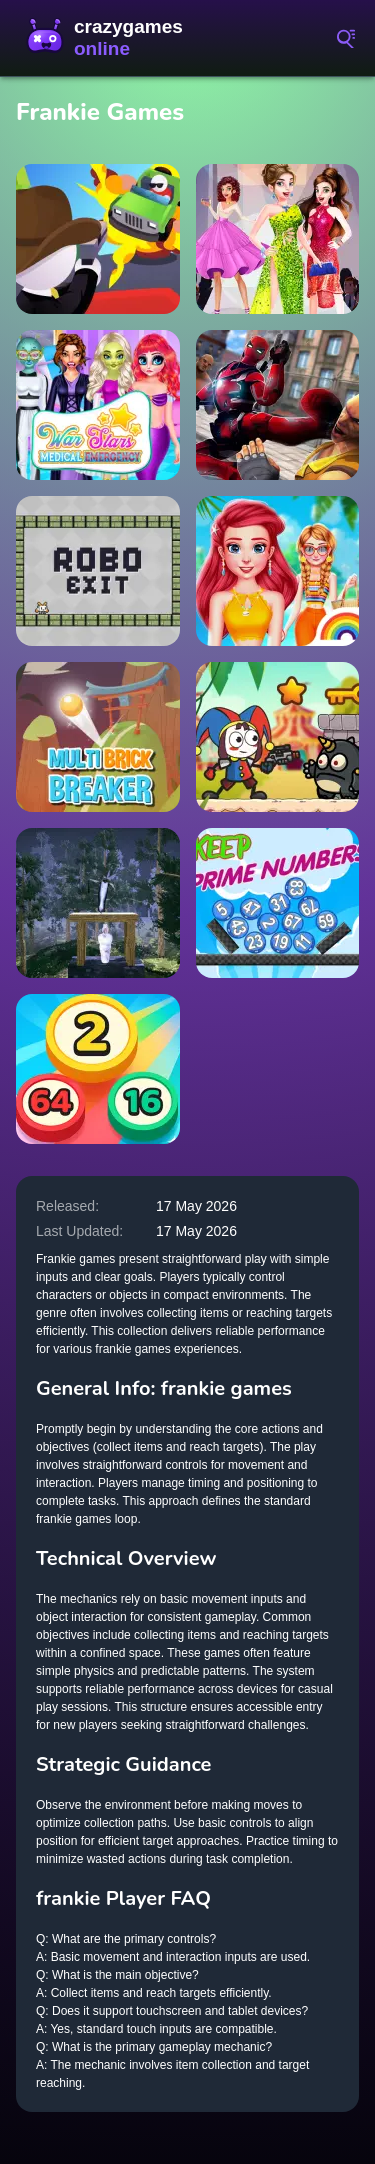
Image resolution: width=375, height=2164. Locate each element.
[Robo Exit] (98, 571)
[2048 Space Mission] (98, 1069)
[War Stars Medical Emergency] (98, 405)
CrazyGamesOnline (110, 38)
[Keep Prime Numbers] (278, 903)
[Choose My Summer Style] (278, 571)
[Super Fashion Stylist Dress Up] (278, 239)
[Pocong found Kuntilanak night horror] (98, 903)
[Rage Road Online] (98, 239)
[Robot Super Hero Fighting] (278, 405)
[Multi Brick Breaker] (98, 737)
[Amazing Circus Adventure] (278, 737)
